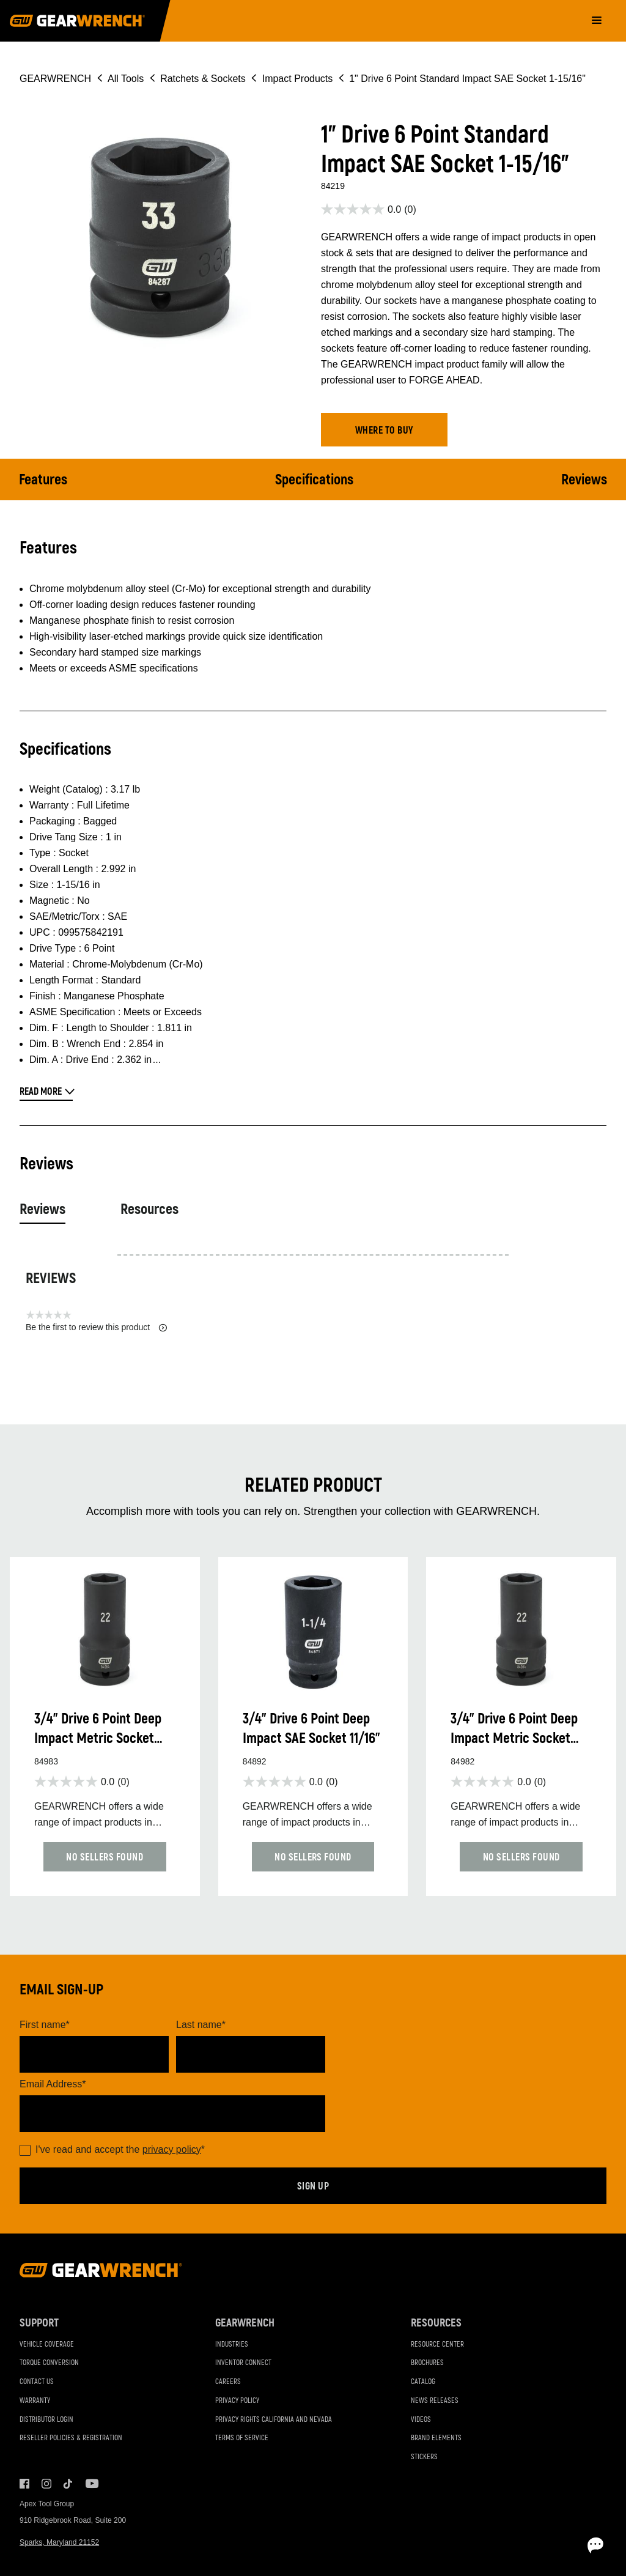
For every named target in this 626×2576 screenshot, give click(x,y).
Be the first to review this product (96, 1327)
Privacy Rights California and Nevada (273, 2419)
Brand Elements (436, 2438)
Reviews (584, 480)
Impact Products (297, 78)
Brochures (427, 2362)
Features (43, 480)
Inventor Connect (243, 2362)
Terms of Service (241, 2438)
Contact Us (37, 2381)
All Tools (126, 78)
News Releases (434, 2400)
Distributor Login (46, 2419)
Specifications (314, 480)
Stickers (424, 2457)
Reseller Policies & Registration (71, 2438)
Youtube (90, 2484)
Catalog (423, 2381)
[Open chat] (547, 2545)
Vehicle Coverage (47, 2344)
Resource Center (437, 2344)
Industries (231, 2344)
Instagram (46, 2484)
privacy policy (171, 2149)
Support (39, 2323)
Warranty (35, 2400)
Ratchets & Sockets (203, 78)
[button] (384, 430)
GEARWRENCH (55, 78)
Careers (228, 2381)
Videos (421, 2419)
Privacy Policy (237, 2400)
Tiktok (68, 2484)
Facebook (24, 2484)
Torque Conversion (49, 2362)
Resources (149, 1209)
